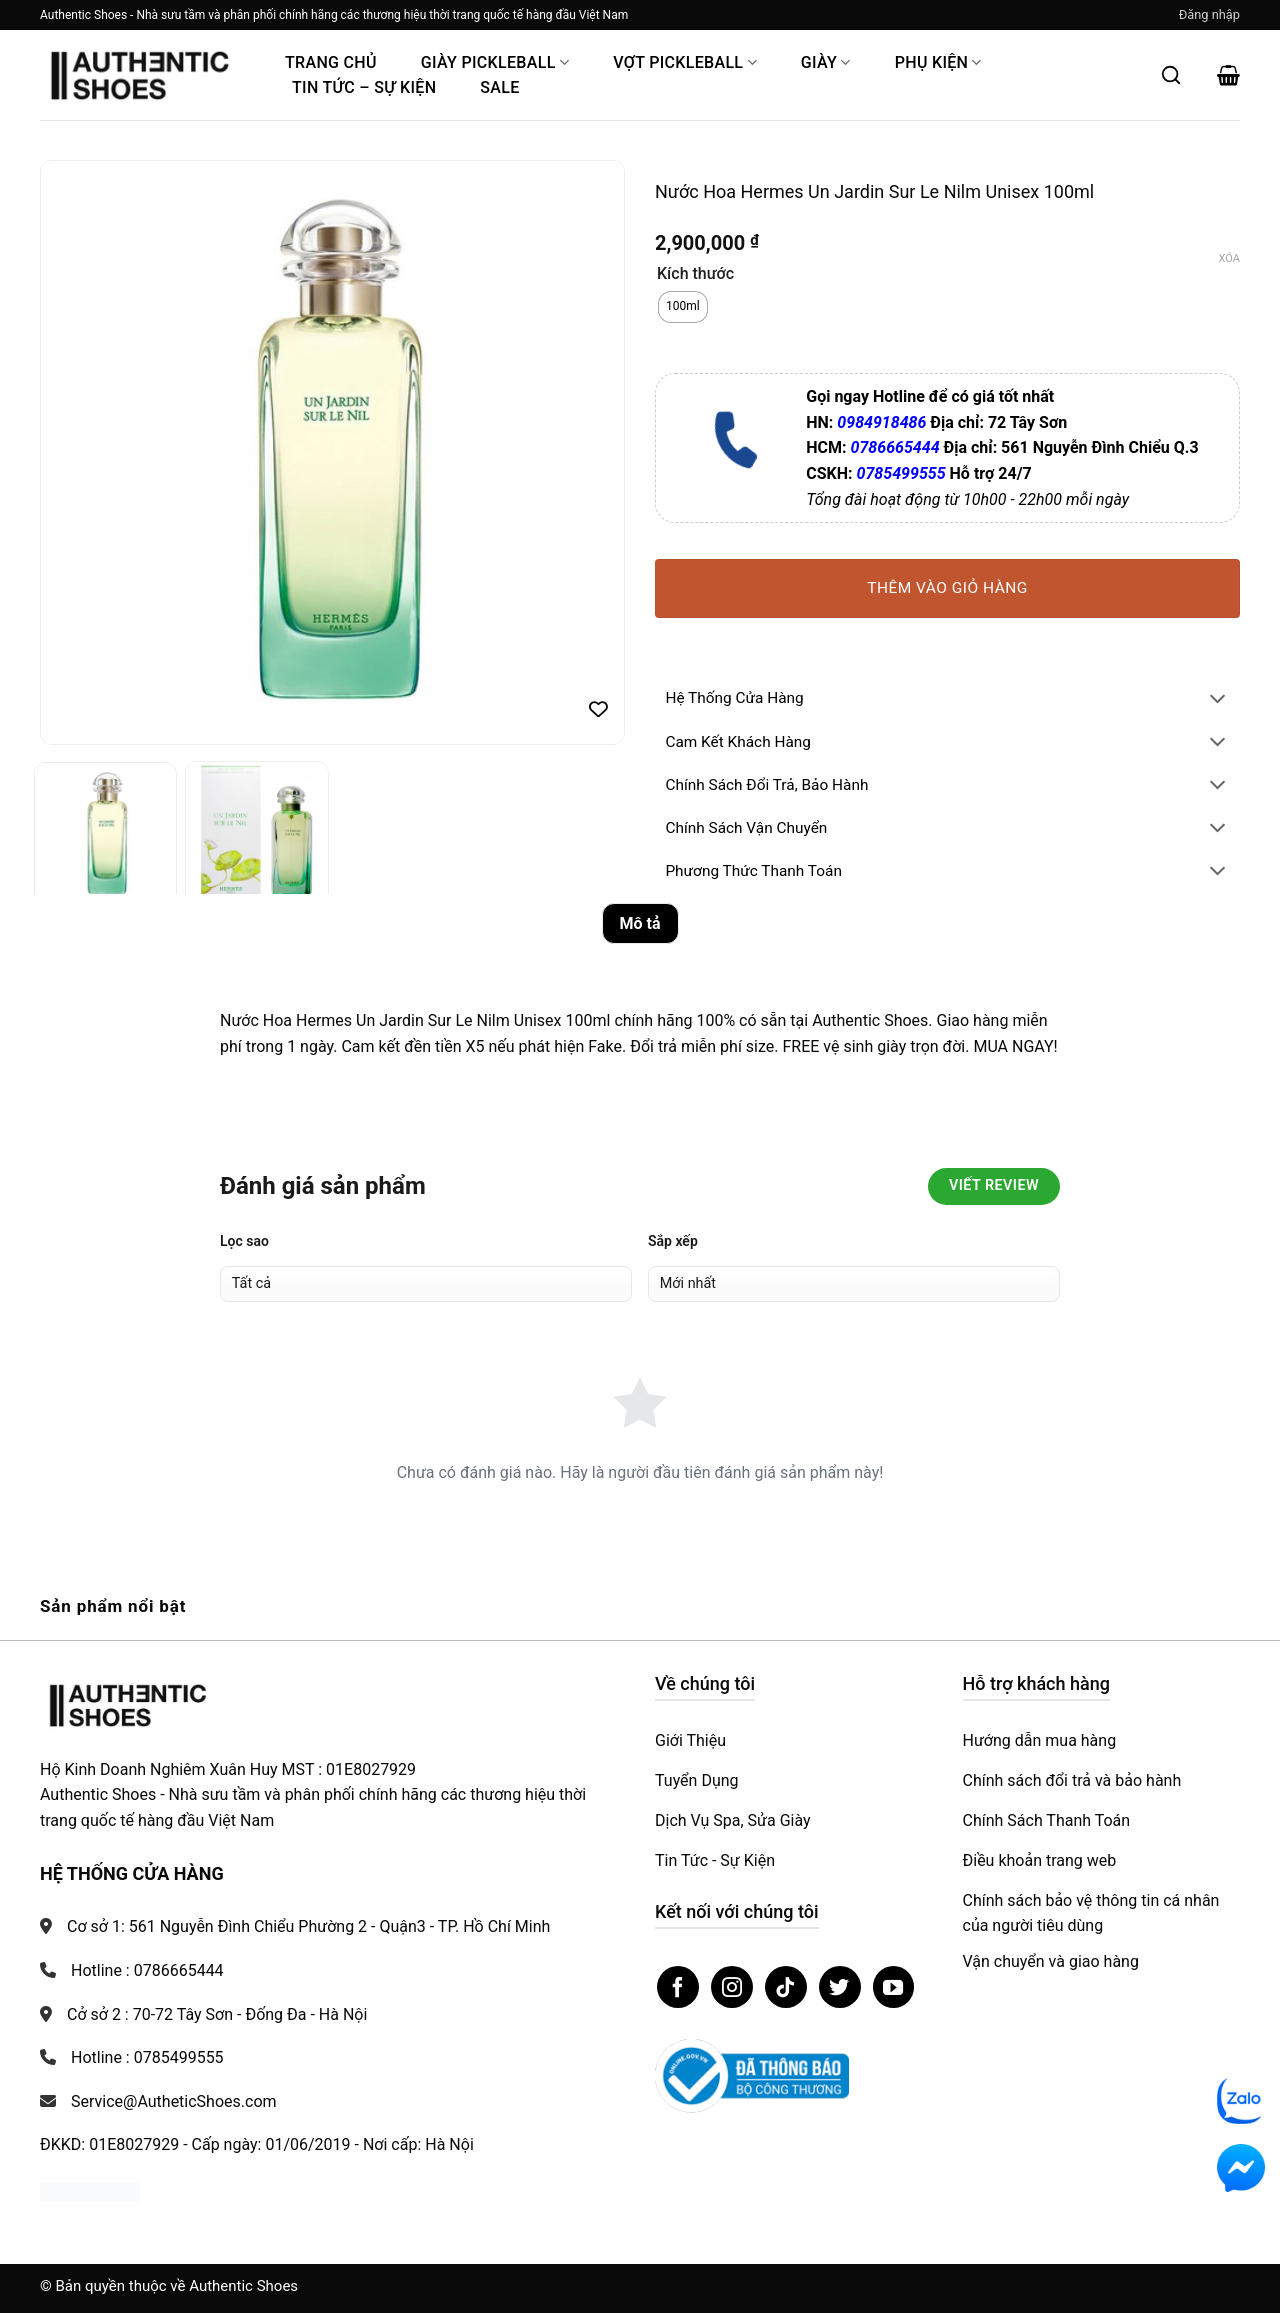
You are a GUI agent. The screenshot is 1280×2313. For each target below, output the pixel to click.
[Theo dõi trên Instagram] (732, 1987)
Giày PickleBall (495, 62)
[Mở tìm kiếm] (1171, 75)
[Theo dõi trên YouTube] (894, 1987)
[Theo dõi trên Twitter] (840, 1987)
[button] (1209, 15)
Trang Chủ (331, 62)
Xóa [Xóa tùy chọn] (1229, 258)
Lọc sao (244, 1241)
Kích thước (695, 274)
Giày (826, 62)
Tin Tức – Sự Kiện (364, 87)
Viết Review (994, 1185)
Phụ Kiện (938, 62)
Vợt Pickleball (685, 62)
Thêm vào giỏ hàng (947, 588)
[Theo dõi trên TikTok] (786, 1987)
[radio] (683, 307)
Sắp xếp (673, 1241)
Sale (499, 87)
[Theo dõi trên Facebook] (678, 1987)
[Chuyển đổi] (1218, 700)
